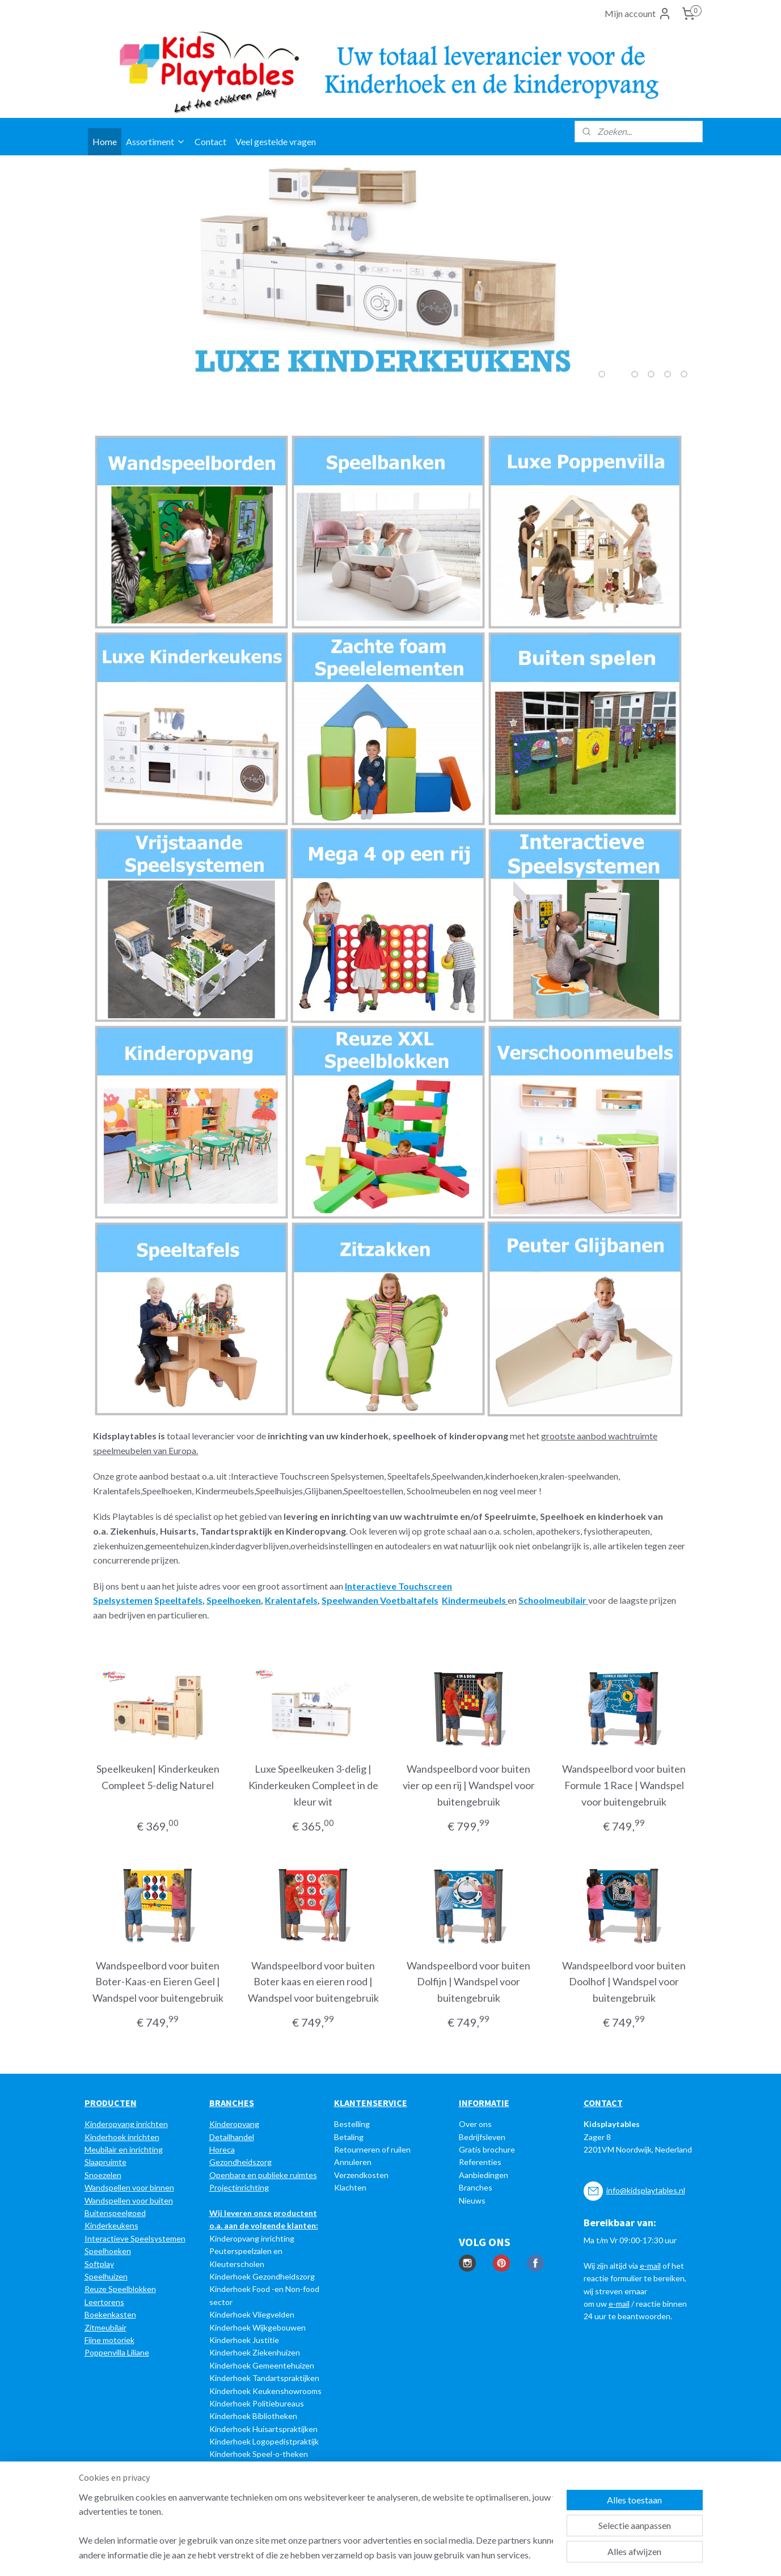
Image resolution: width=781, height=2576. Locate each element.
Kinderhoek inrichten (122, 2137)
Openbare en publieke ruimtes (263, 2175)
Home (104, 141)
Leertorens (104, 2302)
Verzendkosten (361, 2175)
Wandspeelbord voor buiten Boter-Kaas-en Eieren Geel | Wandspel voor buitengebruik (157, 1982)
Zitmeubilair (105, 2327)
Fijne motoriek (109, 2340)
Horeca (222, 2149)
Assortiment (155, 141)
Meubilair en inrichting (124, 2149)
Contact (210, 141)
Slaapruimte (105, 2162)
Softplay (99, 2264)
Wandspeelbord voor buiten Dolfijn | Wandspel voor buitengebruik (468, 1982)
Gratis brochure (487, 2149)
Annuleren (352, 2162)
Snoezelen (103, 2175)
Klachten (350, 2187)
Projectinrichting (239, 2187)
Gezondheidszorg (240, 2162)
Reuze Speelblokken (120, 2289)
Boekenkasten (110, 2314)
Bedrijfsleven (482, 2137)
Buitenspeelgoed (115, 2213)
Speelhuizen (106, 2276)
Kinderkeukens (111, 2225)
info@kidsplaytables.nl (645, 2190)
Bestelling (352, 2124)
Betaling (349, 2137)
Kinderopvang (234, 2124)
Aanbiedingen (483, 2175)
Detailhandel (231, 2137)
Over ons (475, 2124)
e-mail (650, 2265)
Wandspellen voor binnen (129, 2187)
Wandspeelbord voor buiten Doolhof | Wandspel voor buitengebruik (624, 1982)
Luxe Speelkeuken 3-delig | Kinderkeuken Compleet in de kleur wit (313, 1785)
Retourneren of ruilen (372, 2149)
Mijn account (638, 13)
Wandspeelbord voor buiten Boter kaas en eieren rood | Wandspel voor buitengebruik (312, 1982)
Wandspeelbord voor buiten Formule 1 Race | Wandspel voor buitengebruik (624, 1785)
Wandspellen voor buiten (129, 2200)
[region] (316, 2525)
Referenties (480, 2162)
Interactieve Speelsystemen (135, 2238)
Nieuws (472, 2200)
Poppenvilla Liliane (117, 2352)
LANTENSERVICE (373, 2102)
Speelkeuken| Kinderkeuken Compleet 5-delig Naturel (157, 1776)
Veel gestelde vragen (275, 141)
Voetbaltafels (409, 1600)
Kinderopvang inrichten (126, 2124)
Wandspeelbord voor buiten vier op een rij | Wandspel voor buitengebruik (468, 1785)
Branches (475, 2187)
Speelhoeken (108, 2251)
